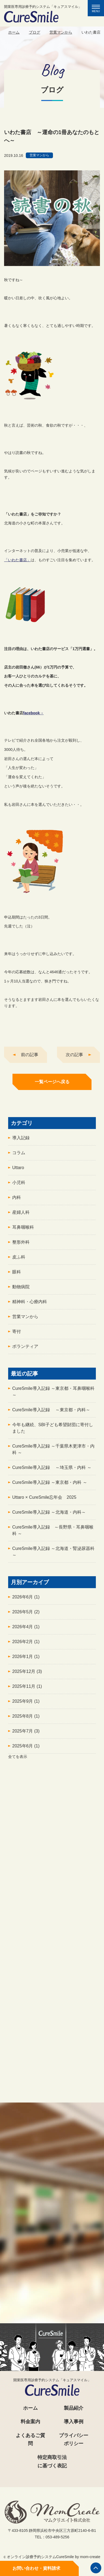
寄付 (16, 1334)
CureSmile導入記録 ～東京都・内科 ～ (49, 1485)
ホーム (14, 32)
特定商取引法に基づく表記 (52, 2461)
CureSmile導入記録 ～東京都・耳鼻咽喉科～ (53, 1394)
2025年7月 (26, 1734)
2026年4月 (26, 1630)
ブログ (34, 32)
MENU (98, 9)
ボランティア (25, 1349)
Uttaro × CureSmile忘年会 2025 (44, 1500)
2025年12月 (27, 1674)
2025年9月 (26, 1704)
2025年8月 (26, 1719)
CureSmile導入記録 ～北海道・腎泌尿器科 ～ (53, 1554)
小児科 (18, 1185)
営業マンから (60, 32)
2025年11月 (27, 1689)
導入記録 (21, 1141)
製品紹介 (73, 2408)
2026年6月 (26, 1600)
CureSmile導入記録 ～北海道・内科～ (49, 1515)
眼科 (16, 1275)
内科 (16, 1200)
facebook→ (33, 716)
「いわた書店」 (17, 563)
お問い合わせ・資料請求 (36, 2568)
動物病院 (21, 1290)
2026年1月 (26, 1659)
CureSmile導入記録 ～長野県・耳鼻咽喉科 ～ (52, 1533)
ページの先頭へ (95, 2567)
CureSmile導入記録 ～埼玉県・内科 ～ (52, 1470)
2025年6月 (26, 1749)
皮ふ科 (18, 1260)
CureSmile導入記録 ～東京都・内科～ (51, 1413)
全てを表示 (17, 1760)
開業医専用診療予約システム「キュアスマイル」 (43, 13)
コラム (18, 1156)
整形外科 (21, 1245)
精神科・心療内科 (29, 1305)
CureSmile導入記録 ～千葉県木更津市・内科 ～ (53, 1452)
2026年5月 (26, 1615)
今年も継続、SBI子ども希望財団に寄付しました (52, 1431)
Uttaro (18, 1171)
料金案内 (30, 2421)
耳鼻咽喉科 (23, 1230)
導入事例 (73, 2421)
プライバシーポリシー (73, 2440)
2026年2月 (26, 1645)
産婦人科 (21, 1215)
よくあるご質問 (30, 2440)
